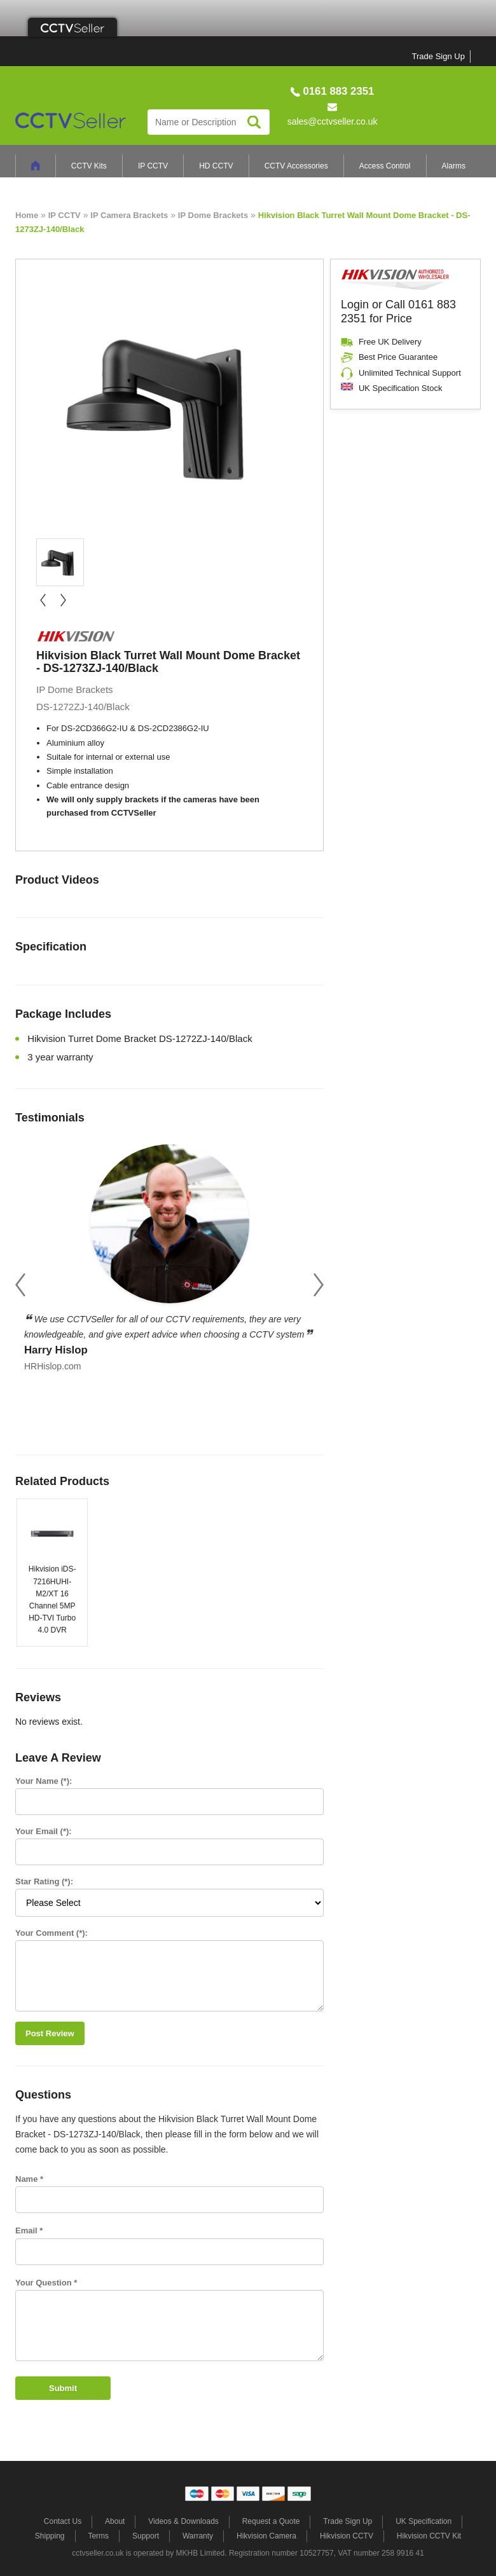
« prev (42, 600)
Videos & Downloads (183, 2521)
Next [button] (318, 1284)
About (115, 2521)
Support (145, 2535)
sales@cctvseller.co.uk (332, 121)
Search (254, 121)
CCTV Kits (89, 165)
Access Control (385, 165)
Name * (29, 2179)
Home (26, 215)
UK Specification (423, 2521)
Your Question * (46, 2282)
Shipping (50, 2535)
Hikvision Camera (266, 2535)
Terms (98, 2535)
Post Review (49, 2033)
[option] (169, 1254)
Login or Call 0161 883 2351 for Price (398, 311)
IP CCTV (153, 165)
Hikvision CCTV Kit (429, 2535)
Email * (29, 2230)
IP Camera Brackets (129, 215)
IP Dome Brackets (213, 215)
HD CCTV (216, 165)
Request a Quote (271, 2521)
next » (63, 600)
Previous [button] (20, 1284)
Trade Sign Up (438, 56)
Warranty (198, 2535)
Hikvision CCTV (346, 2535)
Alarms (453, 165)
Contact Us (62, 2521)
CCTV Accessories (296, 165)
